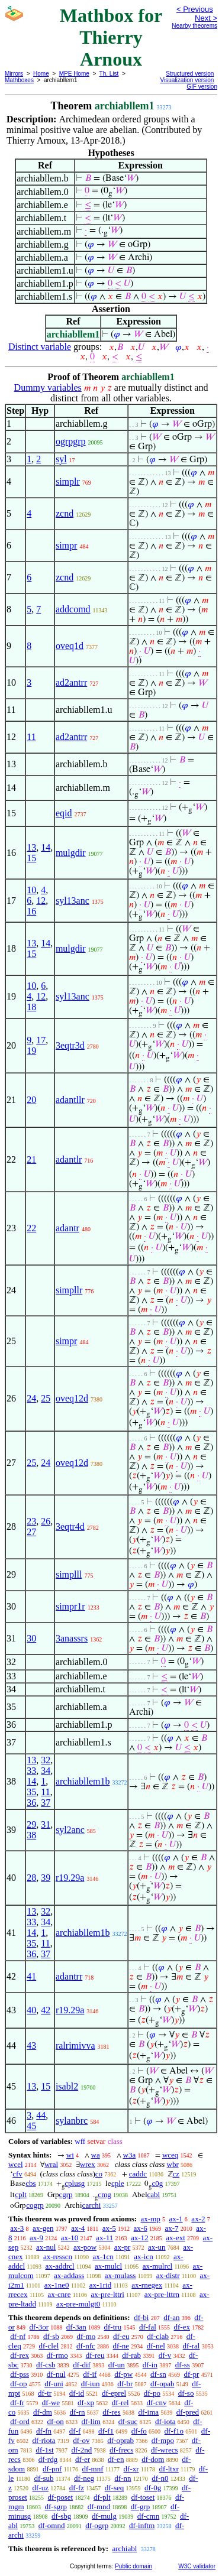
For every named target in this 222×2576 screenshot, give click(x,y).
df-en (116, 2459)
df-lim (91, 2421)
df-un (116, 2364)
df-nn (122, 2478)
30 (31, 1638)
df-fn (44, 2430)
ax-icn (143, 2256)
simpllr (69, 1290)
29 (31, 1824)
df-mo (85, 2336)
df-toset (143, 2497)
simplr (68, 481)
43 (31, 2045)
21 (31, 1159)
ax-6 (140, 2228)
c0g (157, 2183)
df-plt (102, 2497)
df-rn (77, 2412)
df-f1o (174, 2430)
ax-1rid (100, 2284)
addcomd (73, 609)
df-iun (90, 2383)
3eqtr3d (70, 1045)
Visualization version (187, 80)
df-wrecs (164, 2449)
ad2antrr (71, 682)
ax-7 (171, 2228)
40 (31, 2010)
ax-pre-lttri (107, 2294)
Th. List (109, 73)
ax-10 (70, 2237)
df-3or (39, 2326)
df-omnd (51, 2525)
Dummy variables (48, 387)
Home (41, 73)
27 (31, 1532)
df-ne (121, 2345)
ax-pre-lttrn (161, 2294)
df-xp (86, 2402)
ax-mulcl (108, 2266)
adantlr (69, 1159)
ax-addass (69, 2275)
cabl (153, 2194)
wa (95, 2154)
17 (41, 1040)
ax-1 (176, 2218)
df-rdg (48, 2459)
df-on (55, 2421)
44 (41, 2115)
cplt (21, 2194)
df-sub (43, 2478)
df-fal (147, 2326)
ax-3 (17, 2228)
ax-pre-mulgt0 (78, 2303)
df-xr (131, 2468)
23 (31, 1521)
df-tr (45, 2393)
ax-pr (122, 2247)
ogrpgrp (71, 441)
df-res (111, 2412)
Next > (206, 18)
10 (31, 890)
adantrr (69, 1976)
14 (45, 847)
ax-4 (78, 2228)
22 (31, 1228)
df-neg (84, 2478)
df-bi (141, 2317)
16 (31, 911)
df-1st (44, 2449)
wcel (15, 2164)
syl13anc (72, 901)
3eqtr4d (70, 1526)
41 (31, 1976)
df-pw (123, 2374)
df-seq (114, 2487)
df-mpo (163, 2440)
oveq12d (72, 1398)
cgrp (66, 2194)
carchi (91, 2205)
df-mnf (92, 2468)
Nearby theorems (194, 25)
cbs (30, 2183)
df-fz (76, 2487)
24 (31, 1398)
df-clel (48, 2345)
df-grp (140, 2506)
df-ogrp (96, 2525)
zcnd (64, 513)
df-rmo (57, 2355)
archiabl (124, 2548)
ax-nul (46, 2247)
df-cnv (156, 2402)
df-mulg (104, 2516)
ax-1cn (102, 2256)
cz (176, 2173)
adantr (67, 1228)
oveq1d (69, 646)
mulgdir (71, 853)
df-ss (182, 2364)
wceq (170, 2154)
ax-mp (150, 2218)
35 (31, 1792)
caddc (138, 2173)
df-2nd (81, 2449)
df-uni (53, 2383)
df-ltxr (169, 2468)
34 (45, 1771)
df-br (125, 2383)
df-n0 (160, 2478)
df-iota (165, 2421)
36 (31, 1803)
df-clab (158, 2336)
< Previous (194, 9)
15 (31, 858)
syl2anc (70, 1830)
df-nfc (85, 2345)
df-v (165, 2355)
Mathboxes (19, 80)
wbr (173, 2164)
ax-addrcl (60, 2266)
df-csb (46, 2364)
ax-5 (109, 2228)
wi (70, 2154)
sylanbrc (72, 2121)
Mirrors (14, 73)
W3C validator (196, 2566)
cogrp (35, 2205)
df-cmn (148, 2516)
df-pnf (52, 2468)
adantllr (70, 1100)
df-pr (191, 2374)
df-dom (152, 2459)
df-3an (76, 2326)
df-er (82, 2459)
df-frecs (121, 2449)
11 (31, 737)
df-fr (17, 2402)
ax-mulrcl (158, 2266)
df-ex (182, 2326)
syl (61, 459)
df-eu (121, 2336)
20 (31, 1100)
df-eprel (114, 2393)
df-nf (17, 2336)
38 (31, 1835)
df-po (152, 2393)
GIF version (201, 86)
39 (45, 1878)
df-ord (20, 2421)
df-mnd (99, 2506)
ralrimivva (75, 2045)
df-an (171, 2317)
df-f (75, 2430)
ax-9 (36, 2237)
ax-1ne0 (56, 2284)
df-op (18, 2383)
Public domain (133, 2566)
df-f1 (106, 2430)
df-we (51, 2402)
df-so (186, 2393)
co (98, 2173)
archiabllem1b (83, 1781)
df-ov (81, 2440)
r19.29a (70, 1878)
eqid (64, 813)
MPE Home (74, 73)
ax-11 (104, 2237)
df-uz (41, 2487)
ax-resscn (57, 2256)
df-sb (51, 2336)
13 (31, 847)
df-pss (19, 2374)
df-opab (162, 2383)
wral (51, 2164)
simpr (66, 545)
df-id (76, 2393)
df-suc (128, 2421)
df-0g (152, 2487)
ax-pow (84, 2247)
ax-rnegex (146, 2284)
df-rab (131, 2355)
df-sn (158, 2374)
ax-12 (140, 2237)
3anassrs (72, 1638)
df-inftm (142, 2525)
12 (41, 901)
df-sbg (61, 2516)
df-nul (56, 2374)
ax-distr (168, 2275)
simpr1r (70, 1606)
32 (45, 1760)
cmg (104, 2194)
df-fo (139, 2430)
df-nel (156, 2345)
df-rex (19, 2355)
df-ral (191, 2345)
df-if (89, 2374)
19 (31, 1051)
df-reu (95, 2355)
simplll (69, 1574)
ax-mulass (120, 2275)
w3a (129, 2154)
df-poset (60, 2497)
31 (45, 1824)
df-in (150, 2364)
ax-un (157, 2247)
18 (31, 1007)
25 (45, 1398)
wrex (87, 2164)
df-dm (42, 2412)
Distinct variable (39, 347)
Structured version (190, 73)
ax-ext (175, 2237)
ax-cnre (58, 2294)
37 (45, 1803)
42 (45, 2010)
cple (117, 2183)
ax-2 (198, 2218)
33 (31, 1771)
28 (31, 1878)
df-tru (113, 2326)
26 (45, 1521)
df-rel (120, 2402)
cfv (17, 2173)
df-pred (187, 2412)
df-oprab (120, 2440)
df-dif (82, 2364)
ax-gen (43, 2228)
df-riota (44, 2440)
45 (31, 2126)
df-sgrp (55, 2506)
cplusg (75, 2183)
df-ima (148, 2412)
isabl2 (67, 2086)
